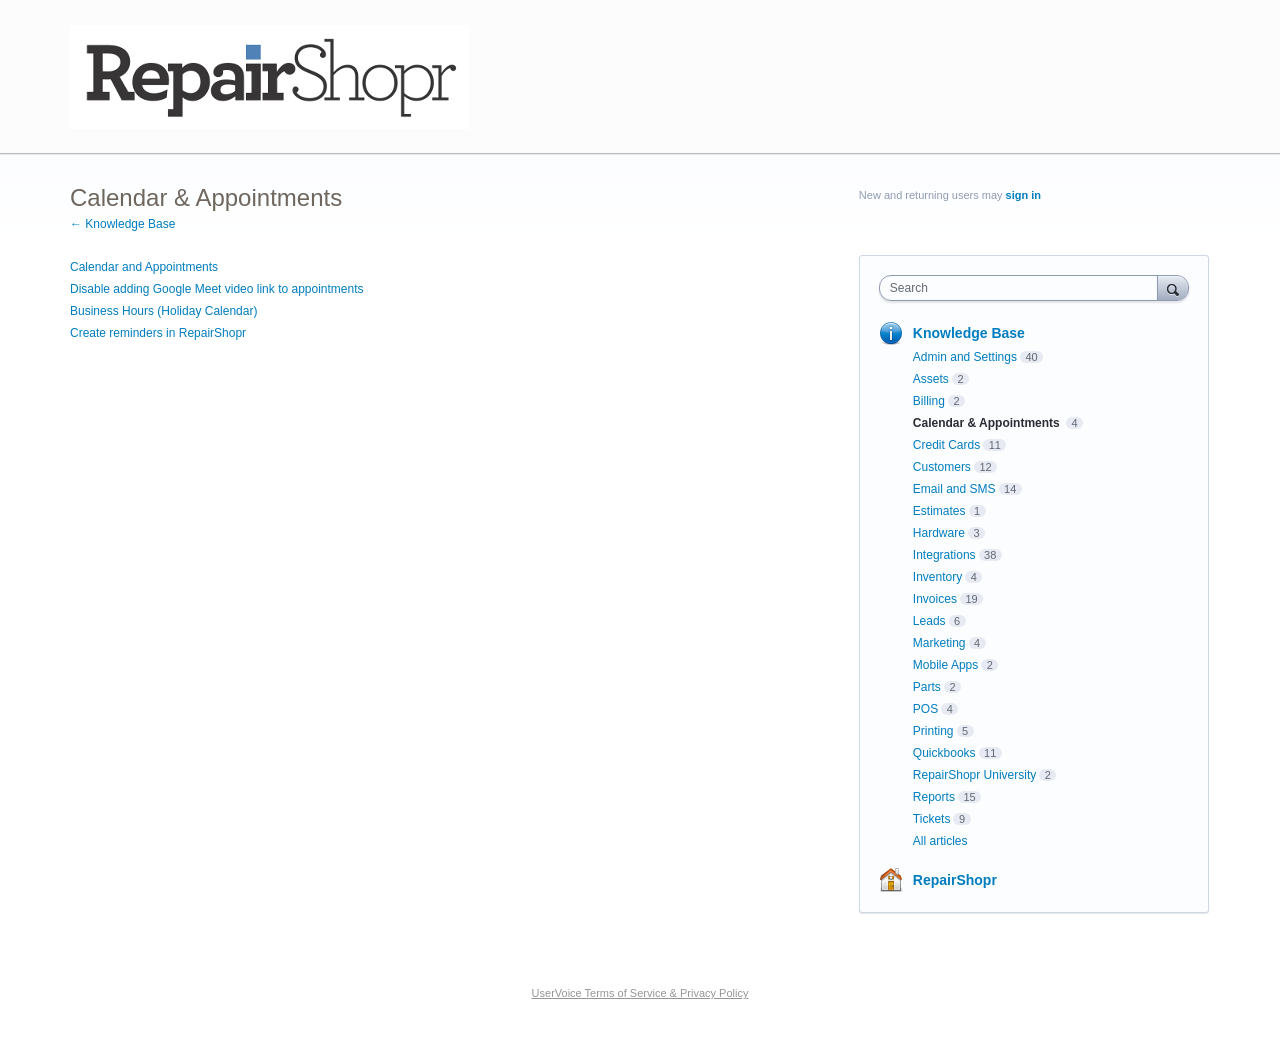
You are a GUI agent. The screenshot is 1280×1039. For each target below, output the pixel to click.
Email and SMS (954, 489)
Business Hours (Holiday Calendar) (163, 311)
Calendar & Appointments (988, 423)
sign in (1023, 195)
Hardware (939, 533)
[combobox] (1023, 288)
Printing (933, 731)
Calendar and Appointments (144, 267)
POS (925, 709)
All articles (940, 841)
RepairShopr (955, 880)
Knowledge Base (969, 333)
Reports (934, 797)
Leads (929, 621)
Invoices (935, 599)
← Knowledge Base (122, 224)
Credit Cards (946, 445)
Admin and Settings (965, 357)
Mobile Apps (945, 665)
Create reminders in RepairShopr (158, 333)
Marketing (939, 643)
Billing (929, 401)
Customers (942, 467)
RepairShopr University (974, 775)
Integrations (944, 555)
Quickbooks (944, 753)
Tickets (932, 819)
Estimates (939, 511)
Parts (927, 687)
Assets (931, 379)
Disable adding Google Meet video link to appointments (217, 289)
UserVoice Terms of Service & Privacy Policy (640, 993)
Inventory (937, 577)
